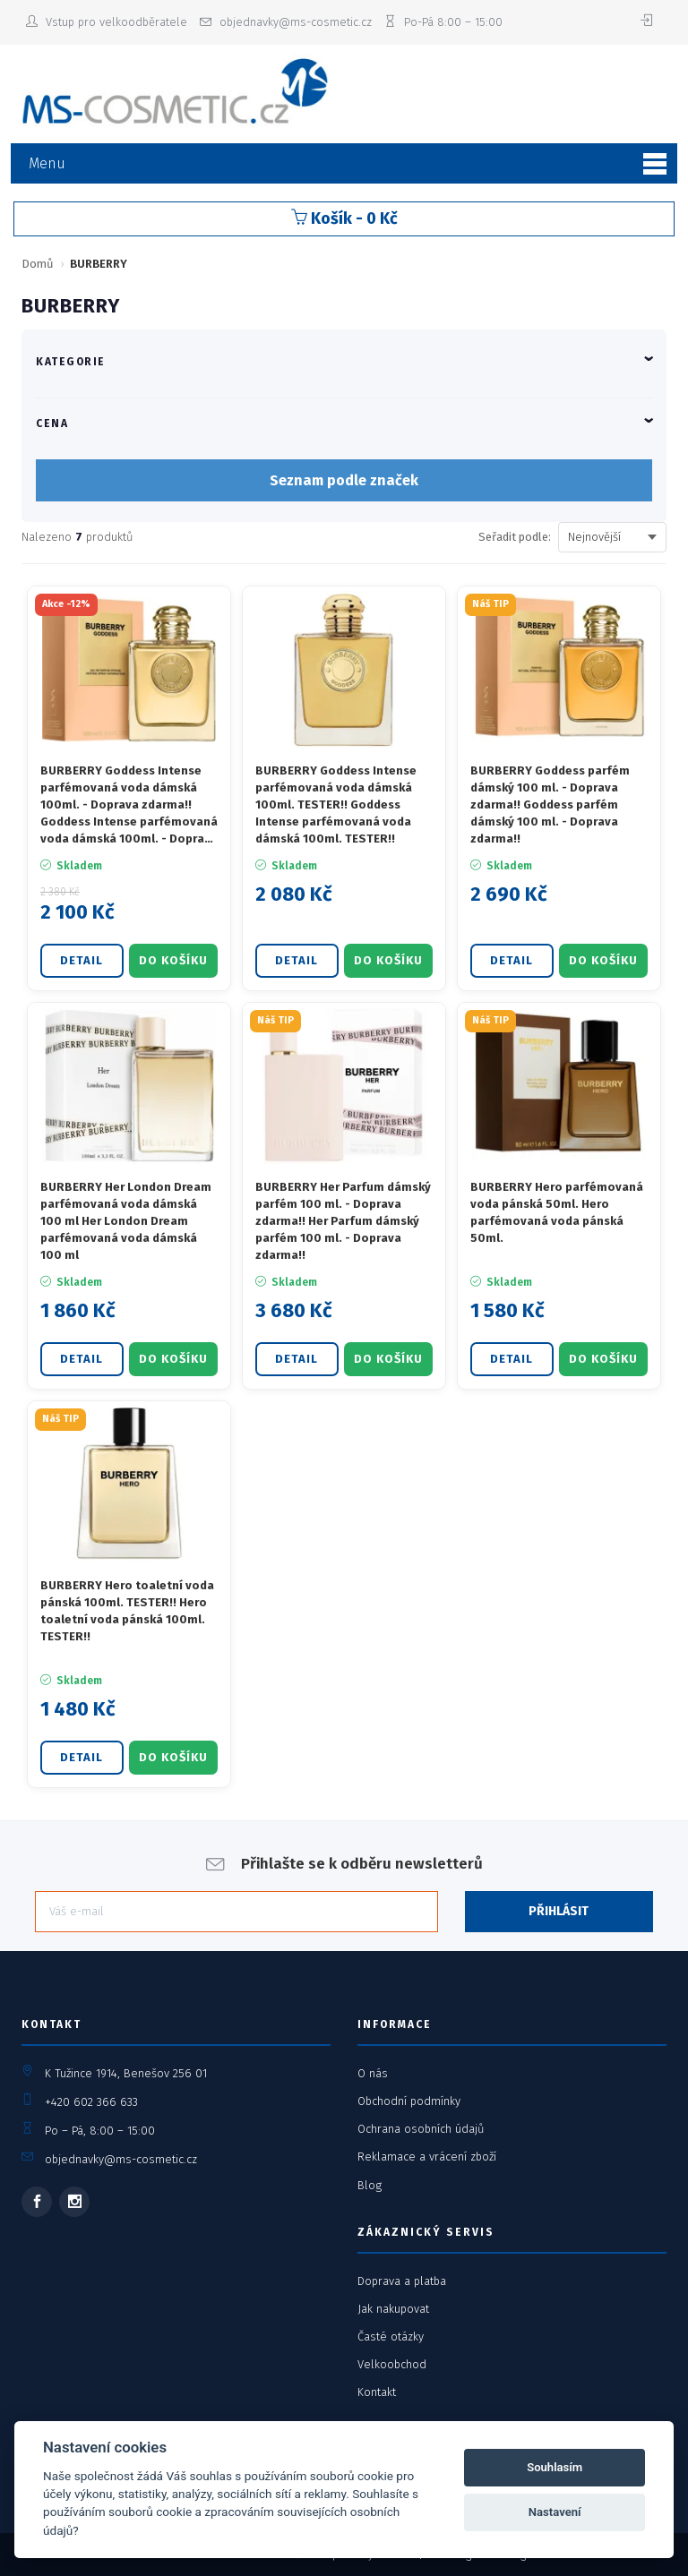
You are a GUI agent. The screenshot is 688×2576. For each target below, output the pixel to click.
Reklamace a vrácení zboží (426, 2156)
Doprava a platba (401, 2281)
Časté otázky (390, 2336)
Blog (369, 2185)
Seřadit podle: (514, 536)
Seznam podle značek (344, 480)
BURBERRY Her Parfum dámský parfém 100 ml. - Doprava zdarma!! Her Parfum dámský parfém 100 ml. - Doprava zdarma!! (343, 1220)
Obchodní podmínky (408, 2101)
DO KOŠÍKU (173, 960)
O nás (372, 2073)
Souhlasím (554, 2467)
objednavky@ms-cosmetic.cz (121, 2159)
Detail (81, 960)
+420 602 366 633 (91, 2102)
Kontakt (376, 2392)
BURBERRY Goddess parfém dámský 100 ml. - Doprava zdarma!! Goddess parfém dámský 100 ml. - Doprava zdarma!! (550, 804)
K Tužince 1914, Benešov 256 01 (126, 2073)
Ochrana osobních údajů (421, 2128)
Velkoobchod (391, 2364)
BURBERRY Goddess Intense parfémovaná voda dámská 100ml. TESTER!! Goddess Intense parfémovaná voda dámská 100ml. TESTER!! (336, 804)
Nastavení (555, 2512)
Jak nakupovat (393, 2308)
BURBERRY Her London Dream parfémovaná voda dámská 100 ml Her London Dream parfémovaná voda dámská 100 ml (125, 1220)
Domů (38, 263)
